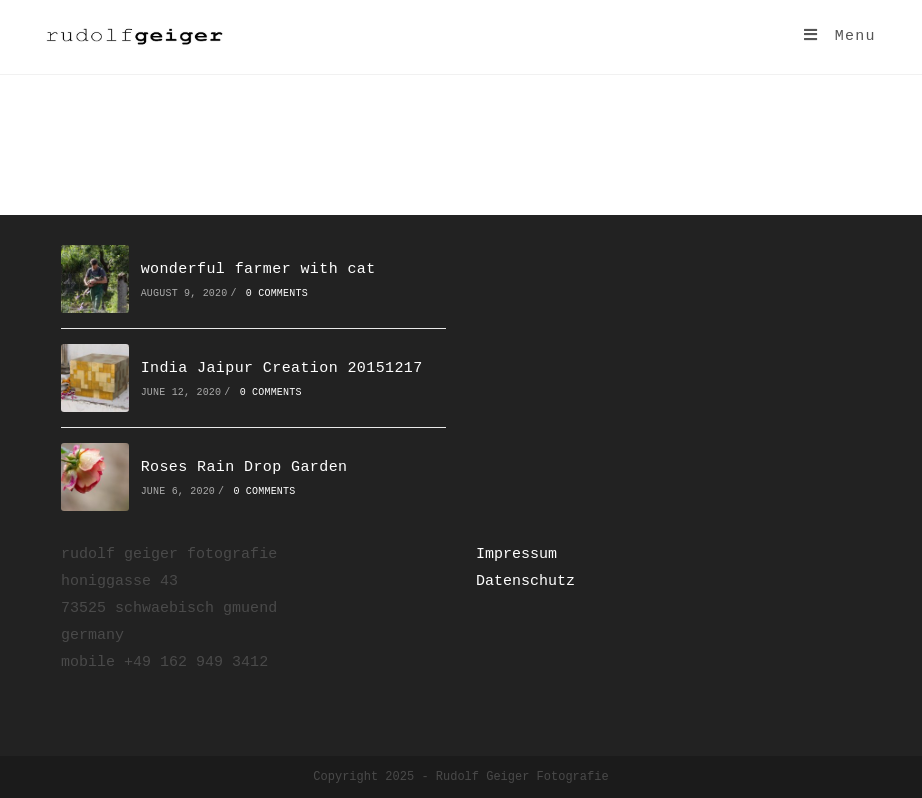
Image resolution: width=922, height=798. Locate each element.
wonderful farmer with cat (258, 269)
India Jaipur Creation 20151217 (282, 368)
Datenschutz (525, 581)
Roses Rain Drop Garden (244, 467)
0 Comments (277, 293)
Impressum (516, 554)
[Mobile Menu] (840, 37)
